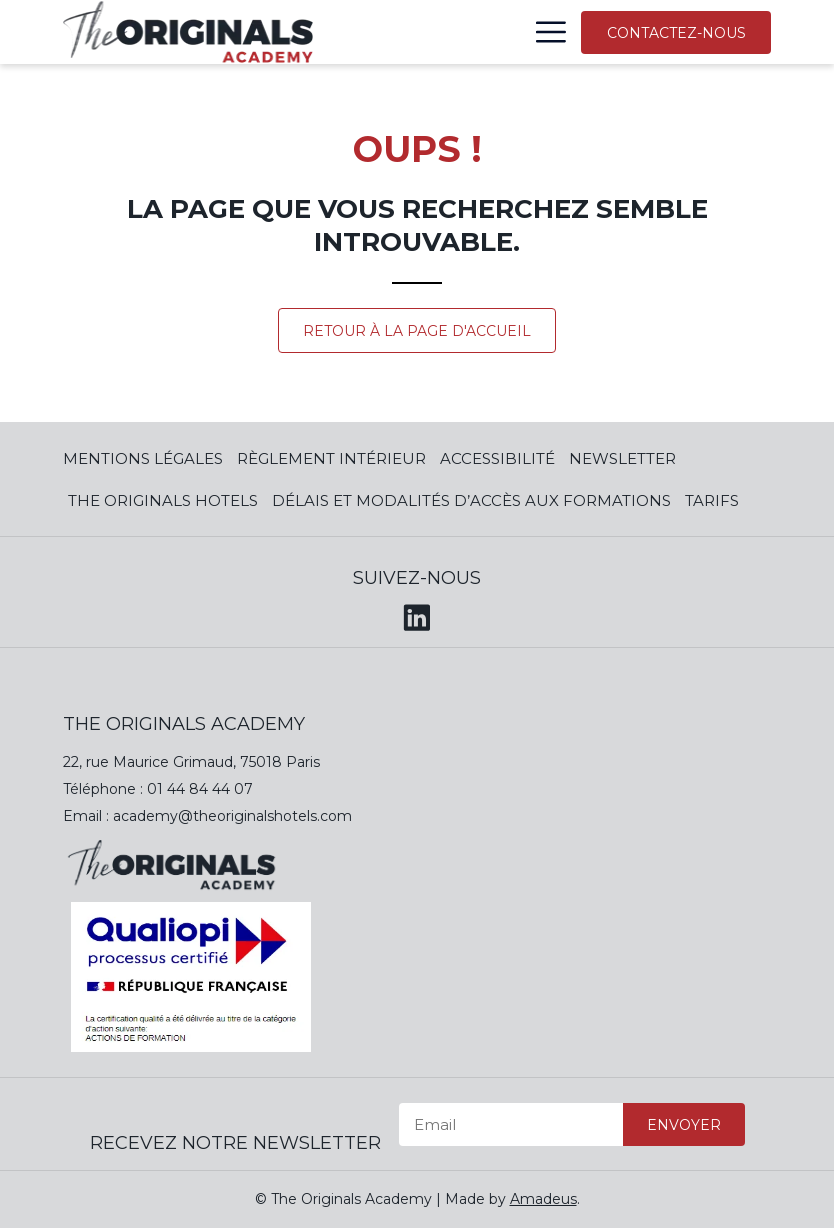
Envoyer (684, 1125)
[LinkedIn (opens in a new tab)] (417, 614)
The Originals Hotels (163, 500)
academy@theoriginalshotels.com (232, 816)
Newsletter (622, 458)
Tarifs (712, 500)
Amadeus (543, 1199)
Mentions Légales (143, 458)
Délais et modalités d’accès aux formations (471, 500)
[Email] (511, 1124)
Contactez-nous (676, 33)
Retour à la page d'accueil (417, 331)
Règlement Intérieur (331, 458)
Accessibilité (497, 458)
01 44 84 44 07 (200, 789)
